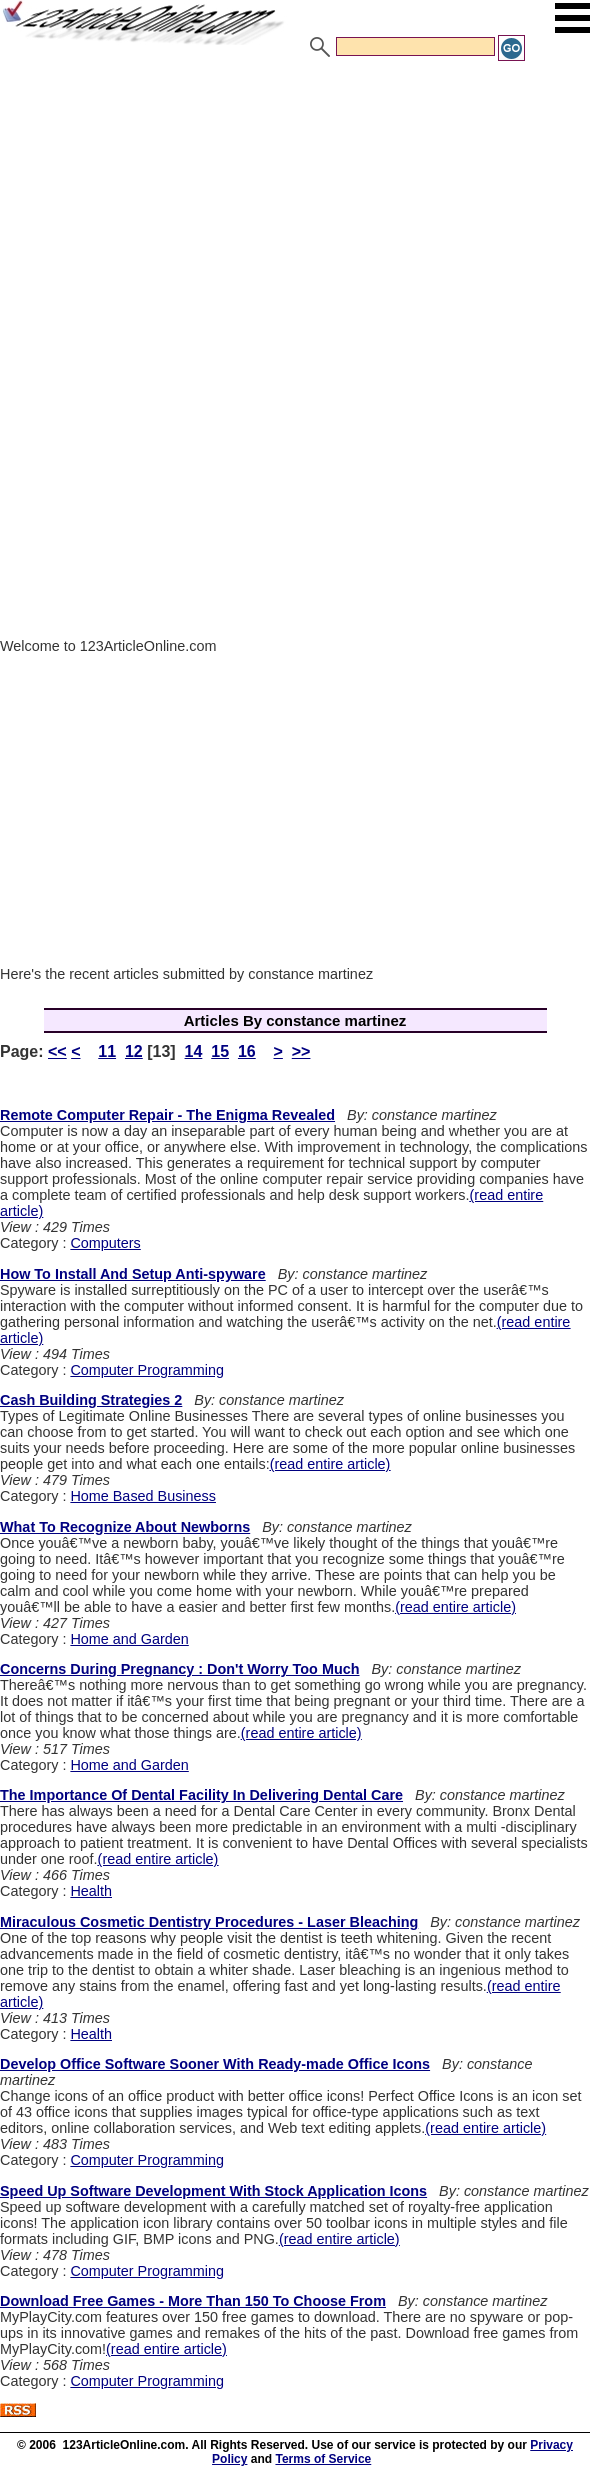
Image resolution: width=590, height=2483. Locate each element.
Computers (105, 1243)
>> (301, 1051)
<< (57, 1051)
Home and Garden (129, 1639)
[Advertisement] (295, 213)
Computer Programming (147, 1370)
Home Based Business (143, 1496)
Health (91, 1891)
